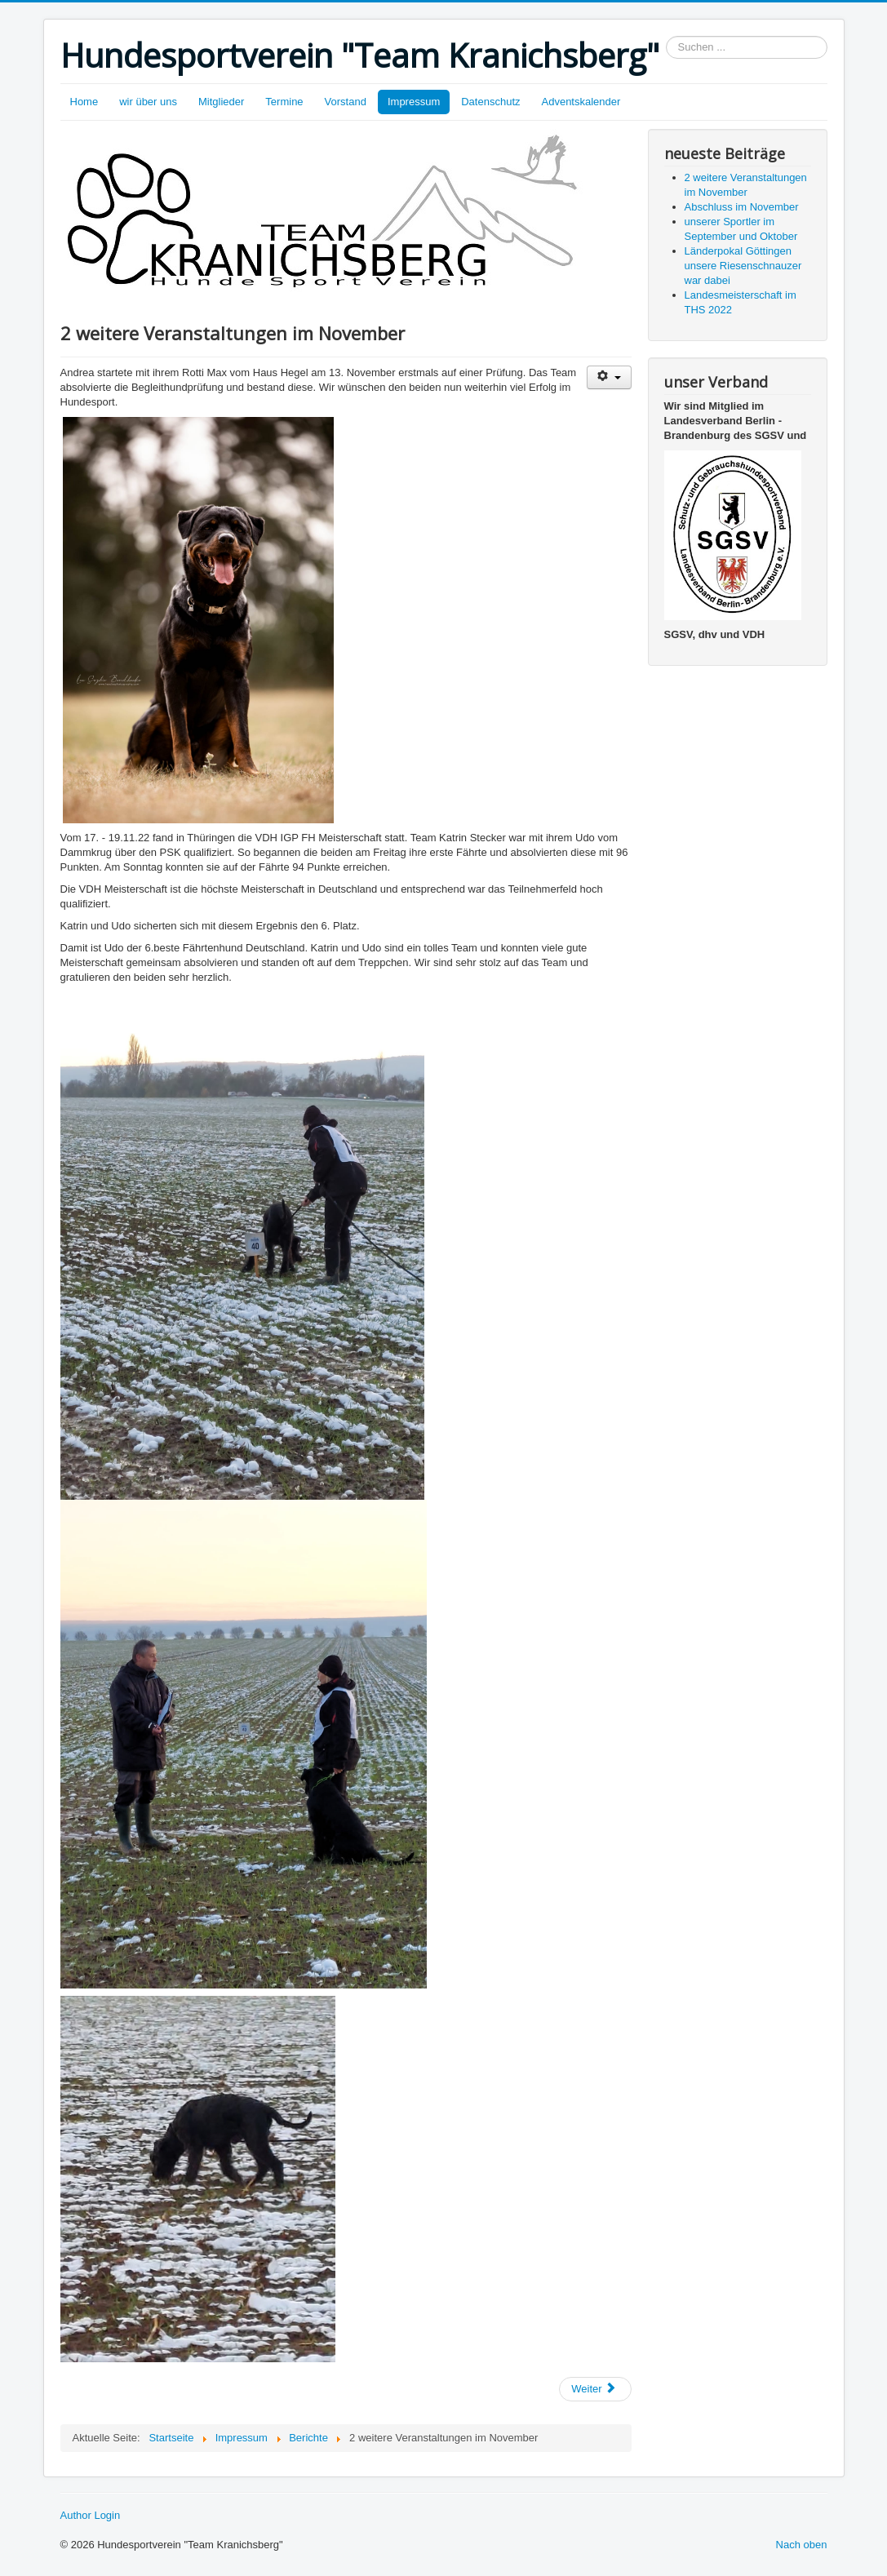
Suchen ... (666, 36)
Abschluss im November (742, 207)
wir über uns (148, 101)
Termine (284, 101)
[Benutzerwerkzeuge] (609, 377)
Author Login (90, 2515)
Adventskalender (581, 101)
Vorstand (345, 101)
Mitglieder (221, 101)
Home (84, 101)
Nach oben (801, 2544)
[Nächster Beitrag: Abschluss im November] (595, 2389)
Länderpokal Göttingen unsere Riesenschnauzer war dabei (743, 265)
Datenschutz (490, 101)
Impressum (414, 101)
